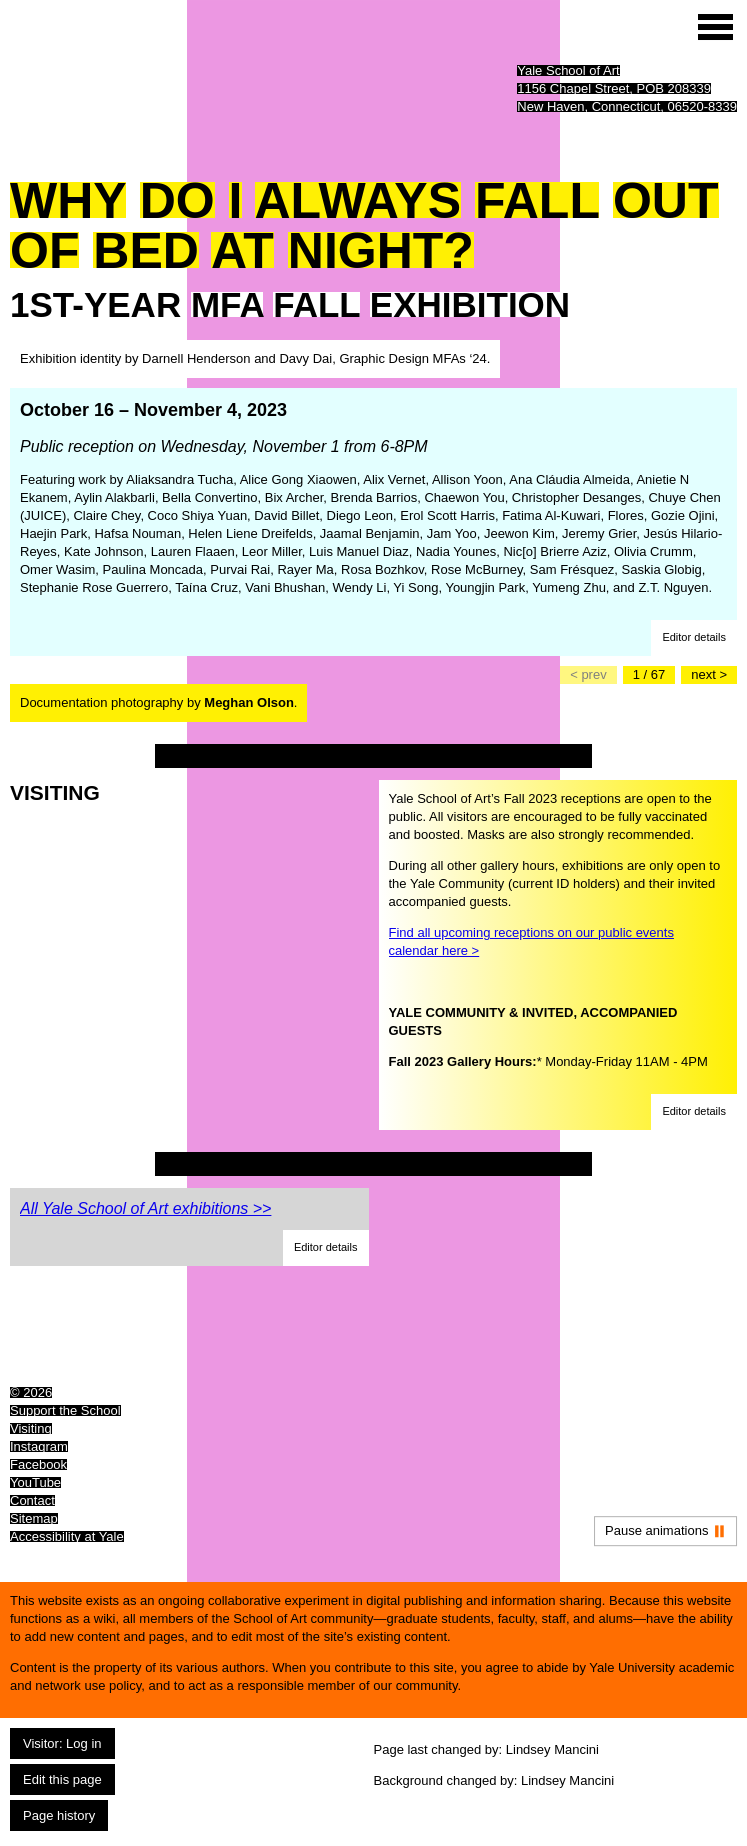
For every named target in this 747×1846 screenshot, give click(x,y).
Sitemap (34, 1518)
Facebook (38, 1464)
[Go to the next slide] (709, 675)
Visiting (31, 1428)
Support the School (65, 1410)
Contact (32, 1500)
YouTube (35, 1482)
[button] (694, 638)
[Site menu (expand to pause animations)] (715, 27)
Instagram (39, 1446)
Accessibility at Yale (67, 1536)
